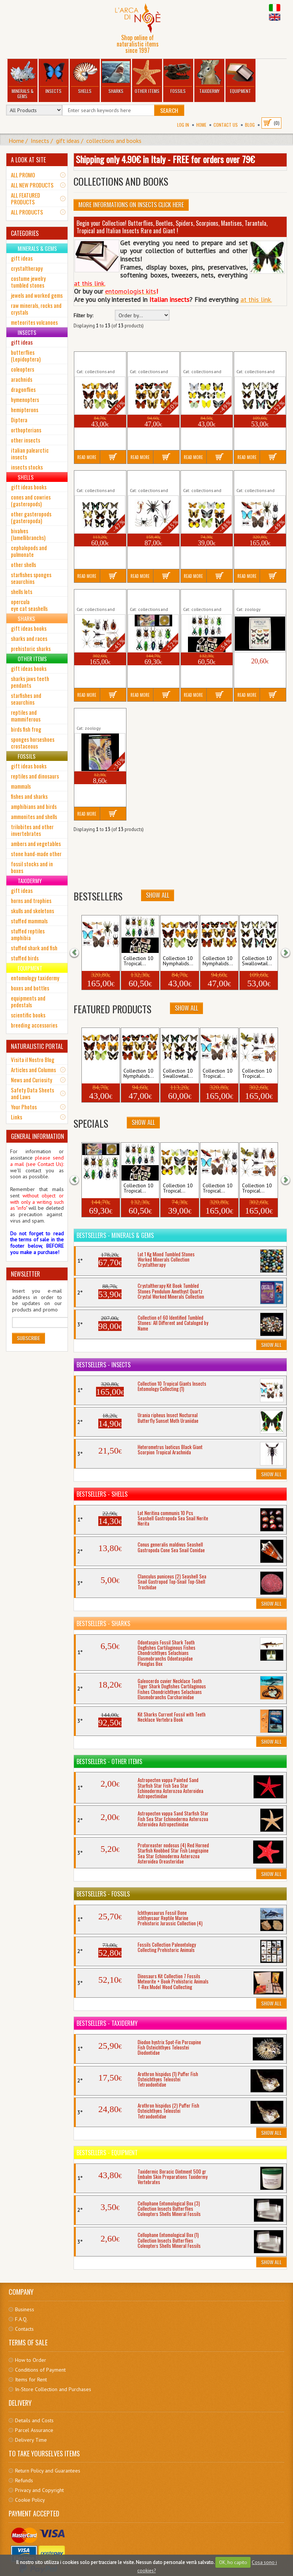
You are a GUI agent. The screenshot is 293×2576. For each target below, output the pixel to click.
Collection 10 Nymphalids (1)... (95, 359)
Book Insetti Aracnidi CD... (99, 716)
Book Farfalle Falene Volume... (255, 597)
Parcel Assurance (34, 2430)
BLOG (250, 125)
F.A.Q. (21, 2319)
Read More (86, 457)
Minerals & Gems (22, 79)
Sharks (116, 77)
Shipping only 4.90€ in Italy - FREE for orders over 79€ (165, 159)
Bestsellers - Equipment (107, 2152)
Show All (157, 895)
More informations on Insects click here (131, 204)
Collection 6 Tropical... (143, 478)
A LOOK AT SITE (28, 160)
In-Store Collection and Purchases (53, 2389)
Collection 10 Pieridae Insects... (203, 359)
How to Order (30, 2360)
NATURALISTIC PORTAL (37, 1046)
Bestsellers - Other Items (109, 1761)
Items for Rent (31, 2379)
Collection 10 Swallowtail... (257, 961)
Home (201, 125)
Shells (85, 77)
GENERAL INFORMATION (37, 1136)
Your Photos (24, 1107)
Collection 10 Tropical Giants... (255, 478)
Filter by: (83, 315)
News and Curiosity (31, 1080)
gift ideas (68, 140)
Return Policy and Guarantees (47, 2470)
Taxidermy (209, 77)
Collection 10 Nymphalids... (178, 961)
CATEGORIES (25, 233)
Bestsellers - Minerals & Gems (115, 1235)
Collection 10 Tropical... (198, 478)
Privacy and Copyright (39, 2490)
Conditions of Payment (40, 2369)
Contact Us (225, 125)
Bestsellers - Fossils (103, 1894)
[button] (79, 951)
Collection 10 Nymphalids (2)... (149, 359)
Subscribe (28, 1338)
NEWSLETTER (25, 1274)
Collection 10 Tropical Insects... (149, 597)
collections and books (113, 140)
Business (24, 2309)
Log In (183, 125)
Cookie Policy (30, 2499)
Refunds (24, 2480)
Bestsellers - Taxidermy (107, 2023)
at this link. (256, 299)
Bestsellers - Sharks (103, 1623)
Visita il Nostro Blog (32, 1059)
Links (16, 1117)
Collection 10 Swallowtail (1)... (255, 359)
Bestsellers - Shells (102, 1494)
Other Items (147, 77)
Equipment (240, 77)
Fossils (178, 77)
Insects (53, 77)
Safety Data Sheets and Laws (32, 1093)
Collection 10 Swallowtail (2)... (95, 478)
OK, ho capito (233, 2562)
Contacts (24, 2328)
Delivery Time (31, 2439)
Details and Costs (34, 2420)
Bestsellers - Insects (104, 1364)
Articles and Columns (33, 1069)
